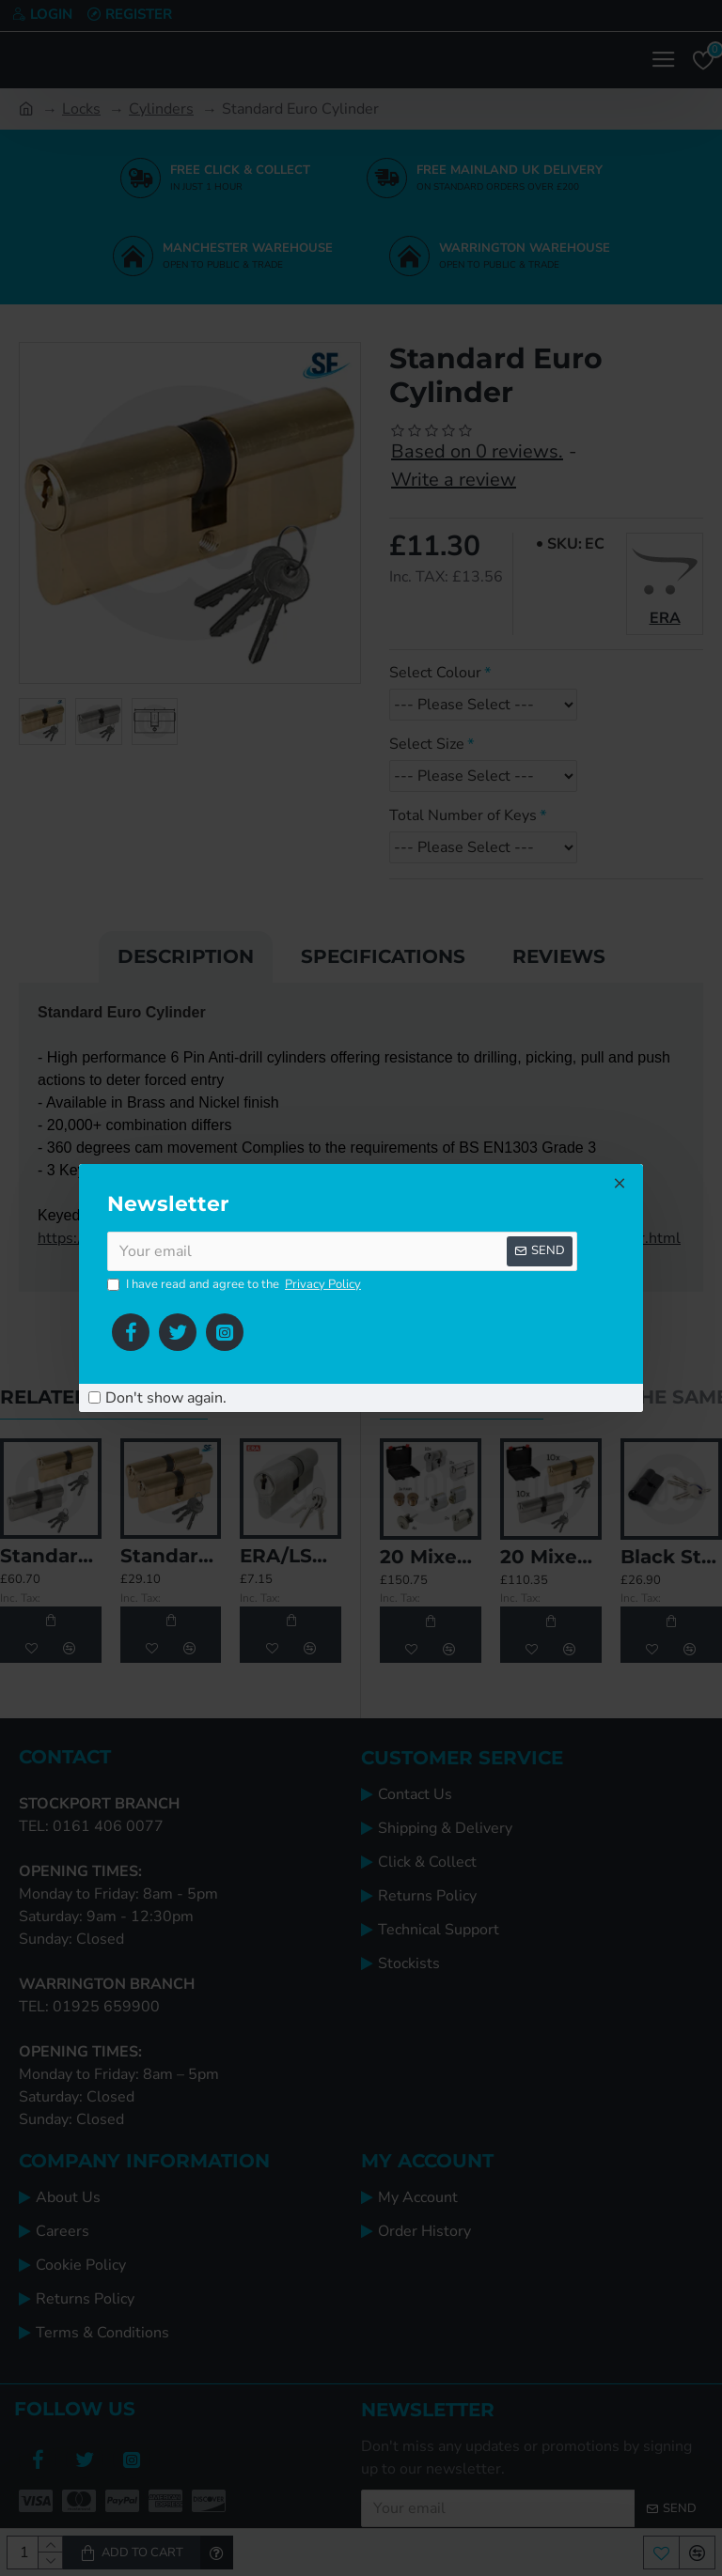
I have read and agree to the (235, 1285)
